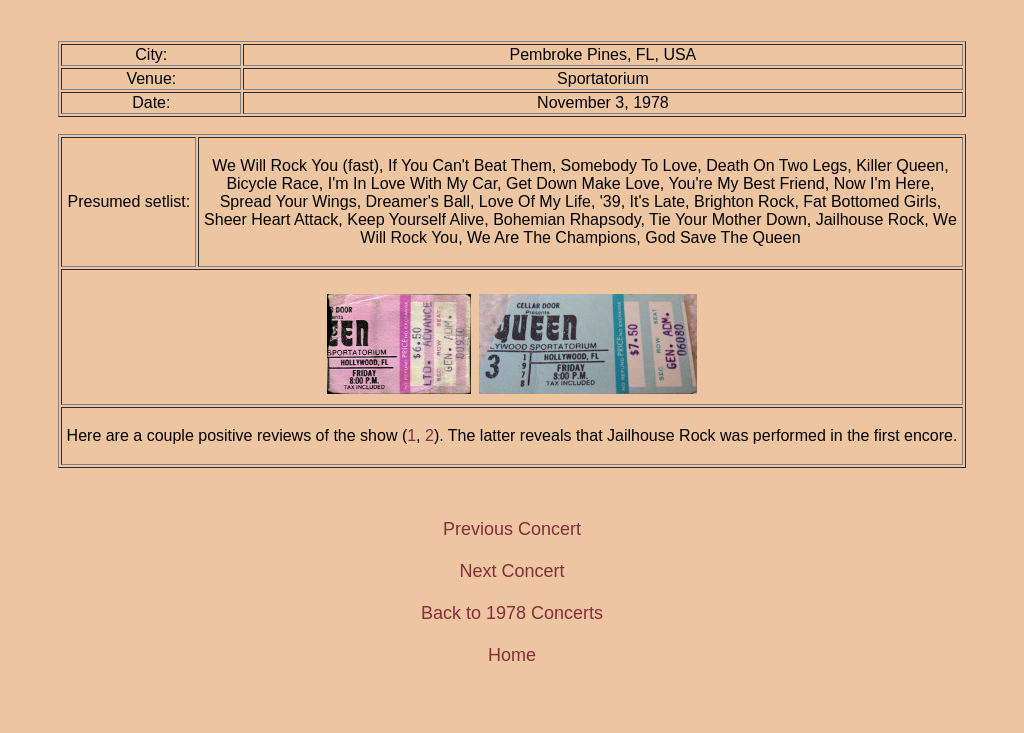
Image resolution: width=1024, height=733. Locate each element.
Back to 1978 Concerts (512, 613)
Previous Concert (512, 529)
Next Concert (511, 571)
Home (512, 655)
